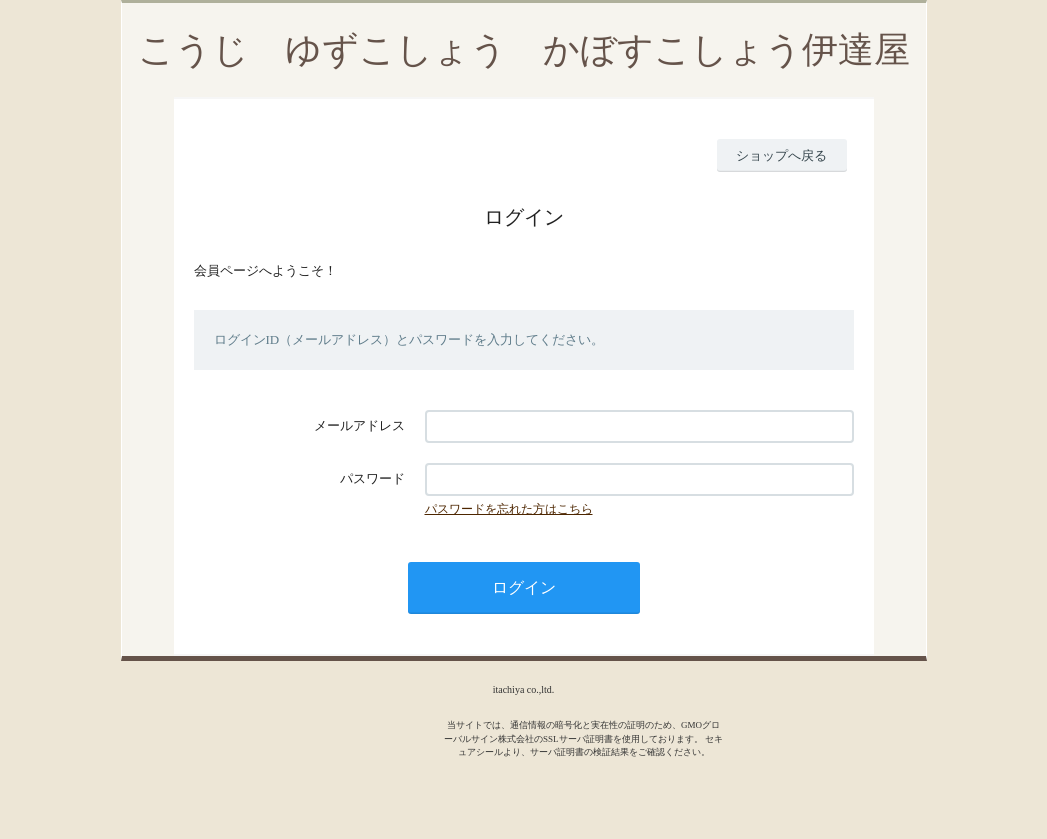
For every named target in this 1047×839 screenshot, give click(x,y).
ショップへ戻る (781, 155)
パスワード (372, 478)
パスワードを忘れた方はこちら (509, 509)
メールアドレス (359, 425)
